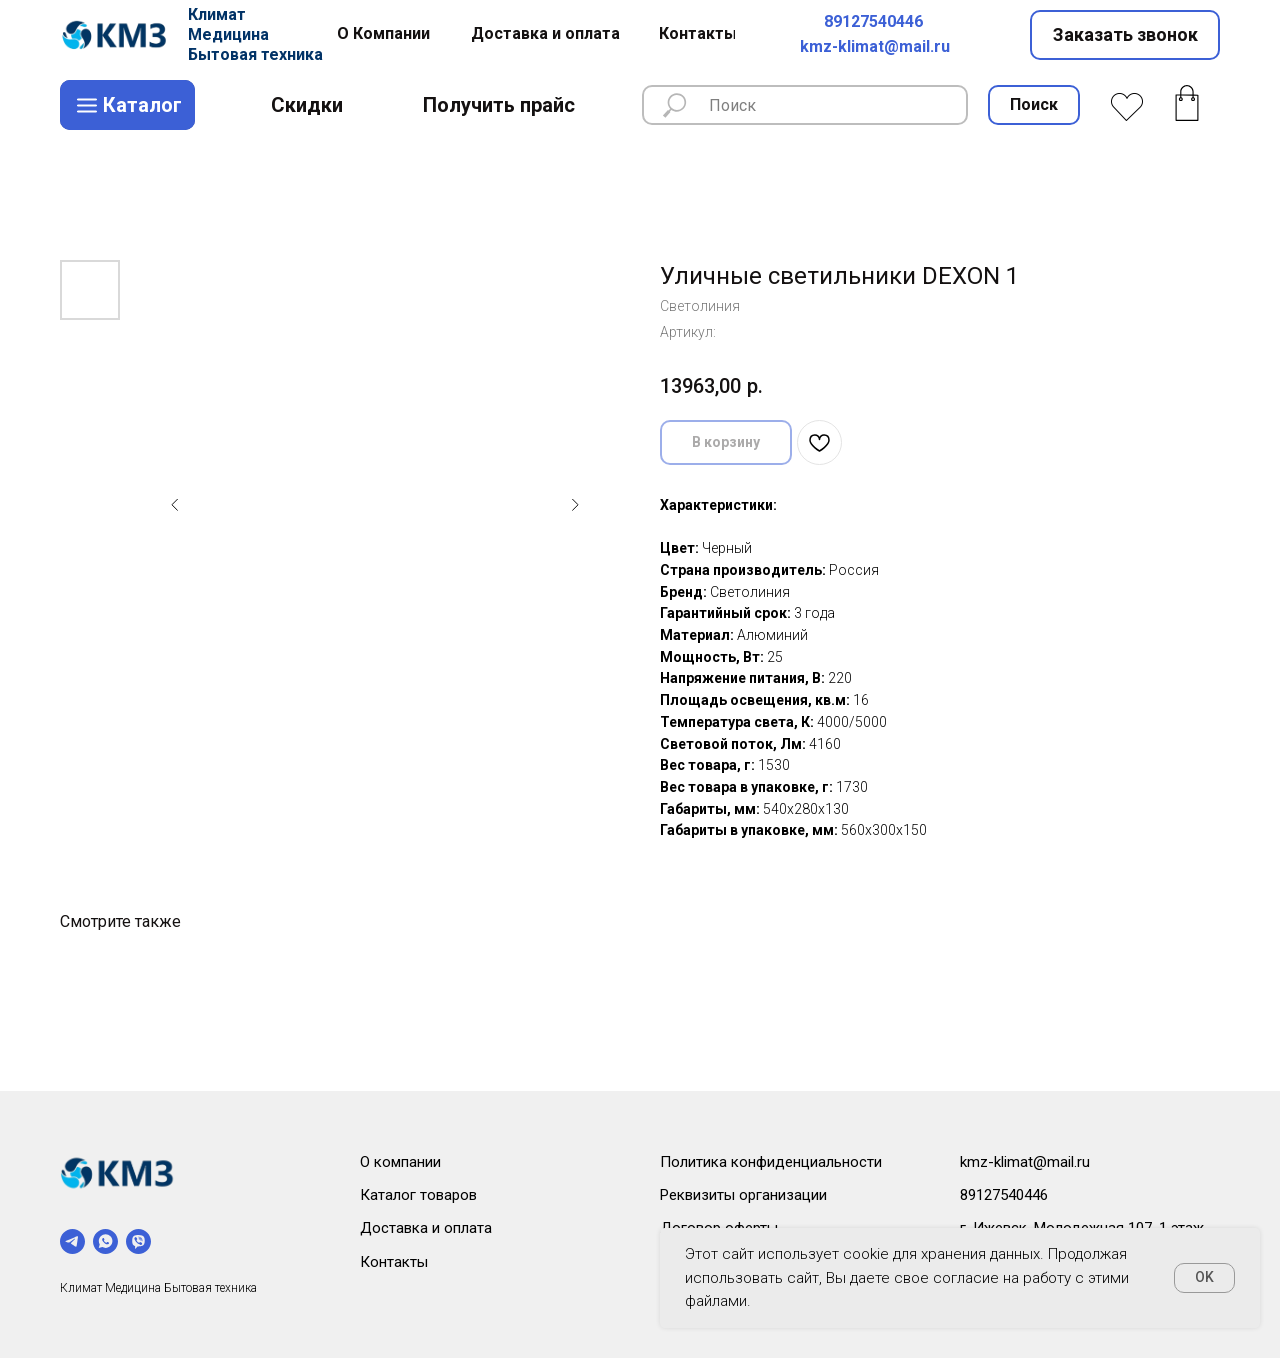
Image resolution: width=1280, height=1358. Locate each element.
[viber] (138, 1241)
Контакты (394, 1262)
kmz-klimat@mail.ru (875, 46)
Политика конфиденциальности (771, 1162)
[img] (117, 35)
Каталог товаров (418, 1195)
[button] (1125, 35)
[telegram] (72, 1241)
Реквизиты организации (743, 1195)
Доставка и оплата (426, 1228)
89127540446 (873, 21)
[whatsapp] (105, 1241)
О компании (400, 1162)
